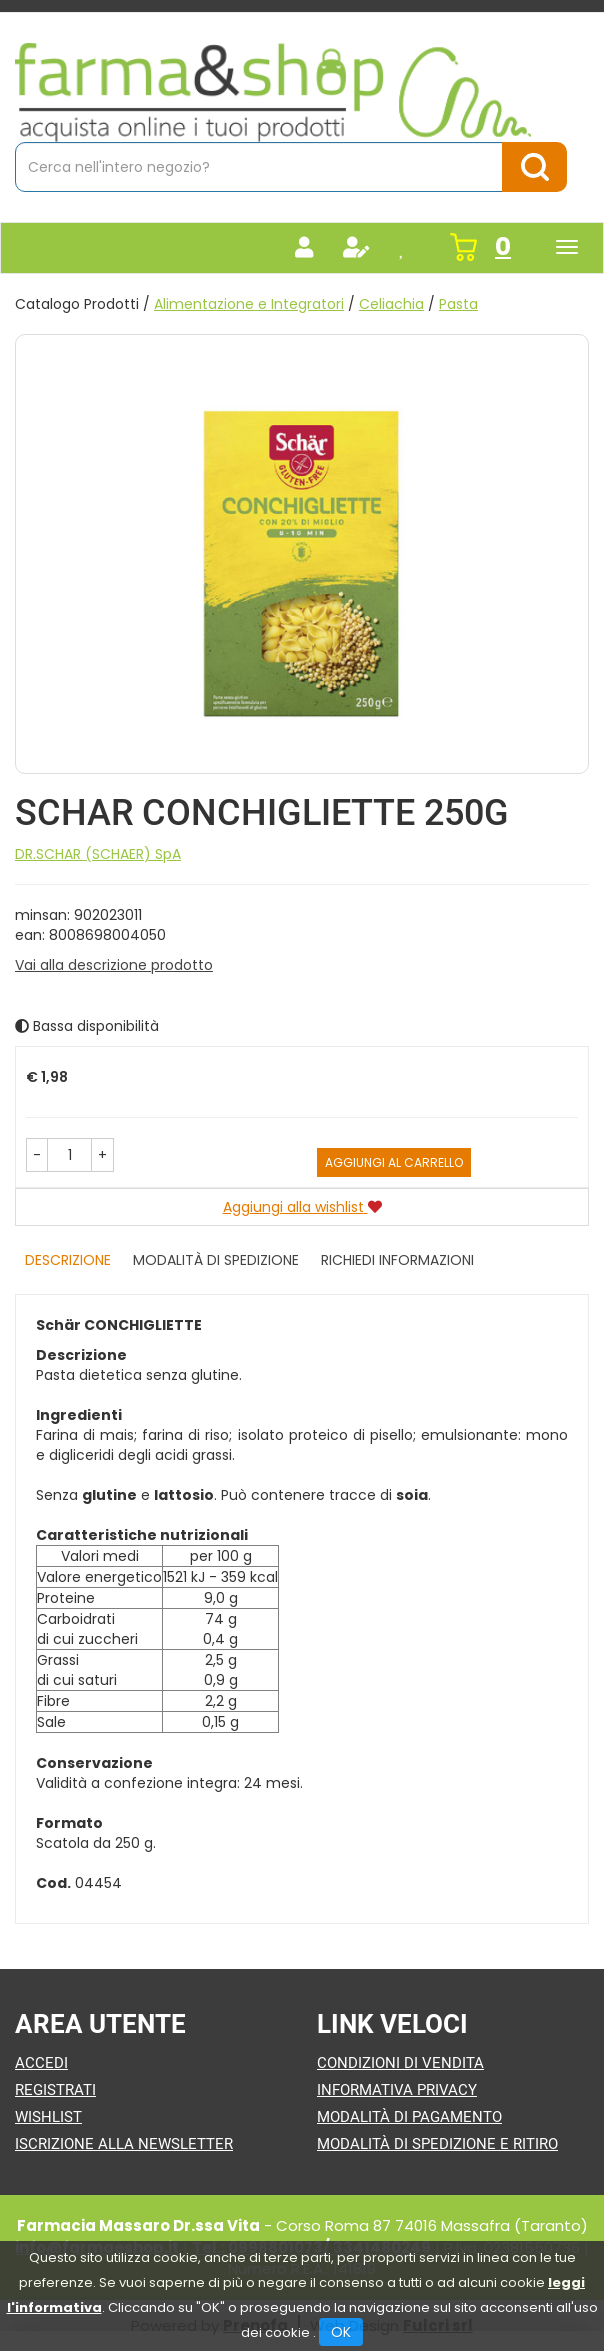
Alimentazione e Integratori (249, 304)
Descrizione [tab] (68, 1260)
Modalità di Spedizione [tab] (216, 1260)
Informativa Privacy (397, 2090)
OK (341, 2332)
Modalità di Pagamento (409, 2117)
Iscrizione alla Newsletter (124, 2144)
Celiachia (391, 304)
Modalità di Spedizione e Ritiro (437, 2144)
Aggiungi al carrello (394, 1162)
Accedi (41, 2063)
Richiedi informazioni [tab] (397, 1260)
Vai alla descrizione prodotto (114, 965)
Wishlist (48, 2117)
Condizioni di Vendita (400, 2063)
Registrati (55, 2090)
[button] (37, 1155)
